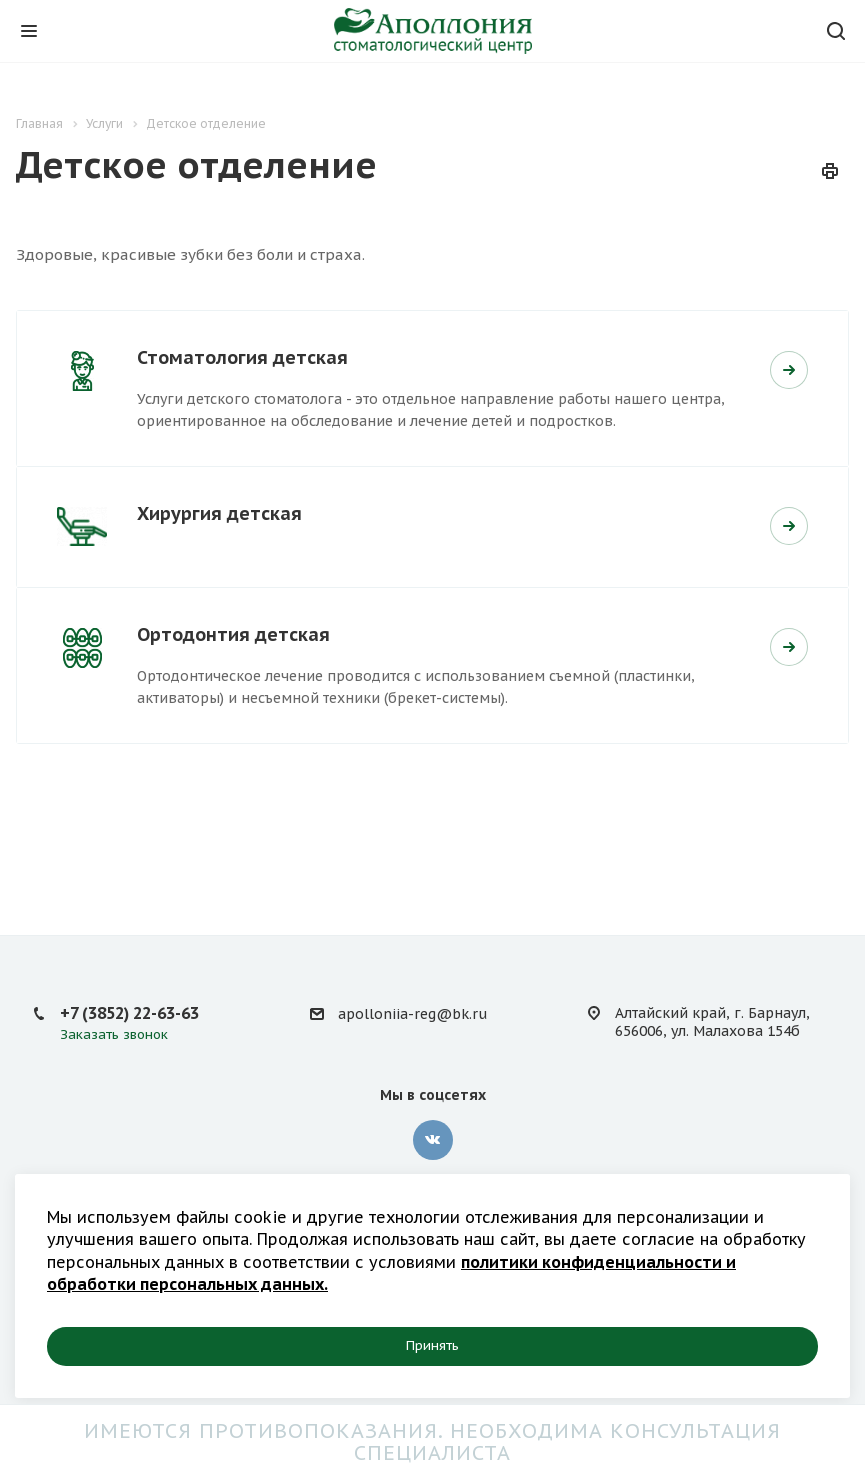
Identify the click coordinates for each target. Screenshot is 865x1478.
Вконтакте (433, 1140)
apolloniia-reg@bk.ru (412, 1014)
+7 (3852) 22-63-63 (129, 1013)
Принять (432, 1345)
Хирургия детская (219, 513)
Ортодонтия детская (233, 634)
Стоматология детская (242, 357)
